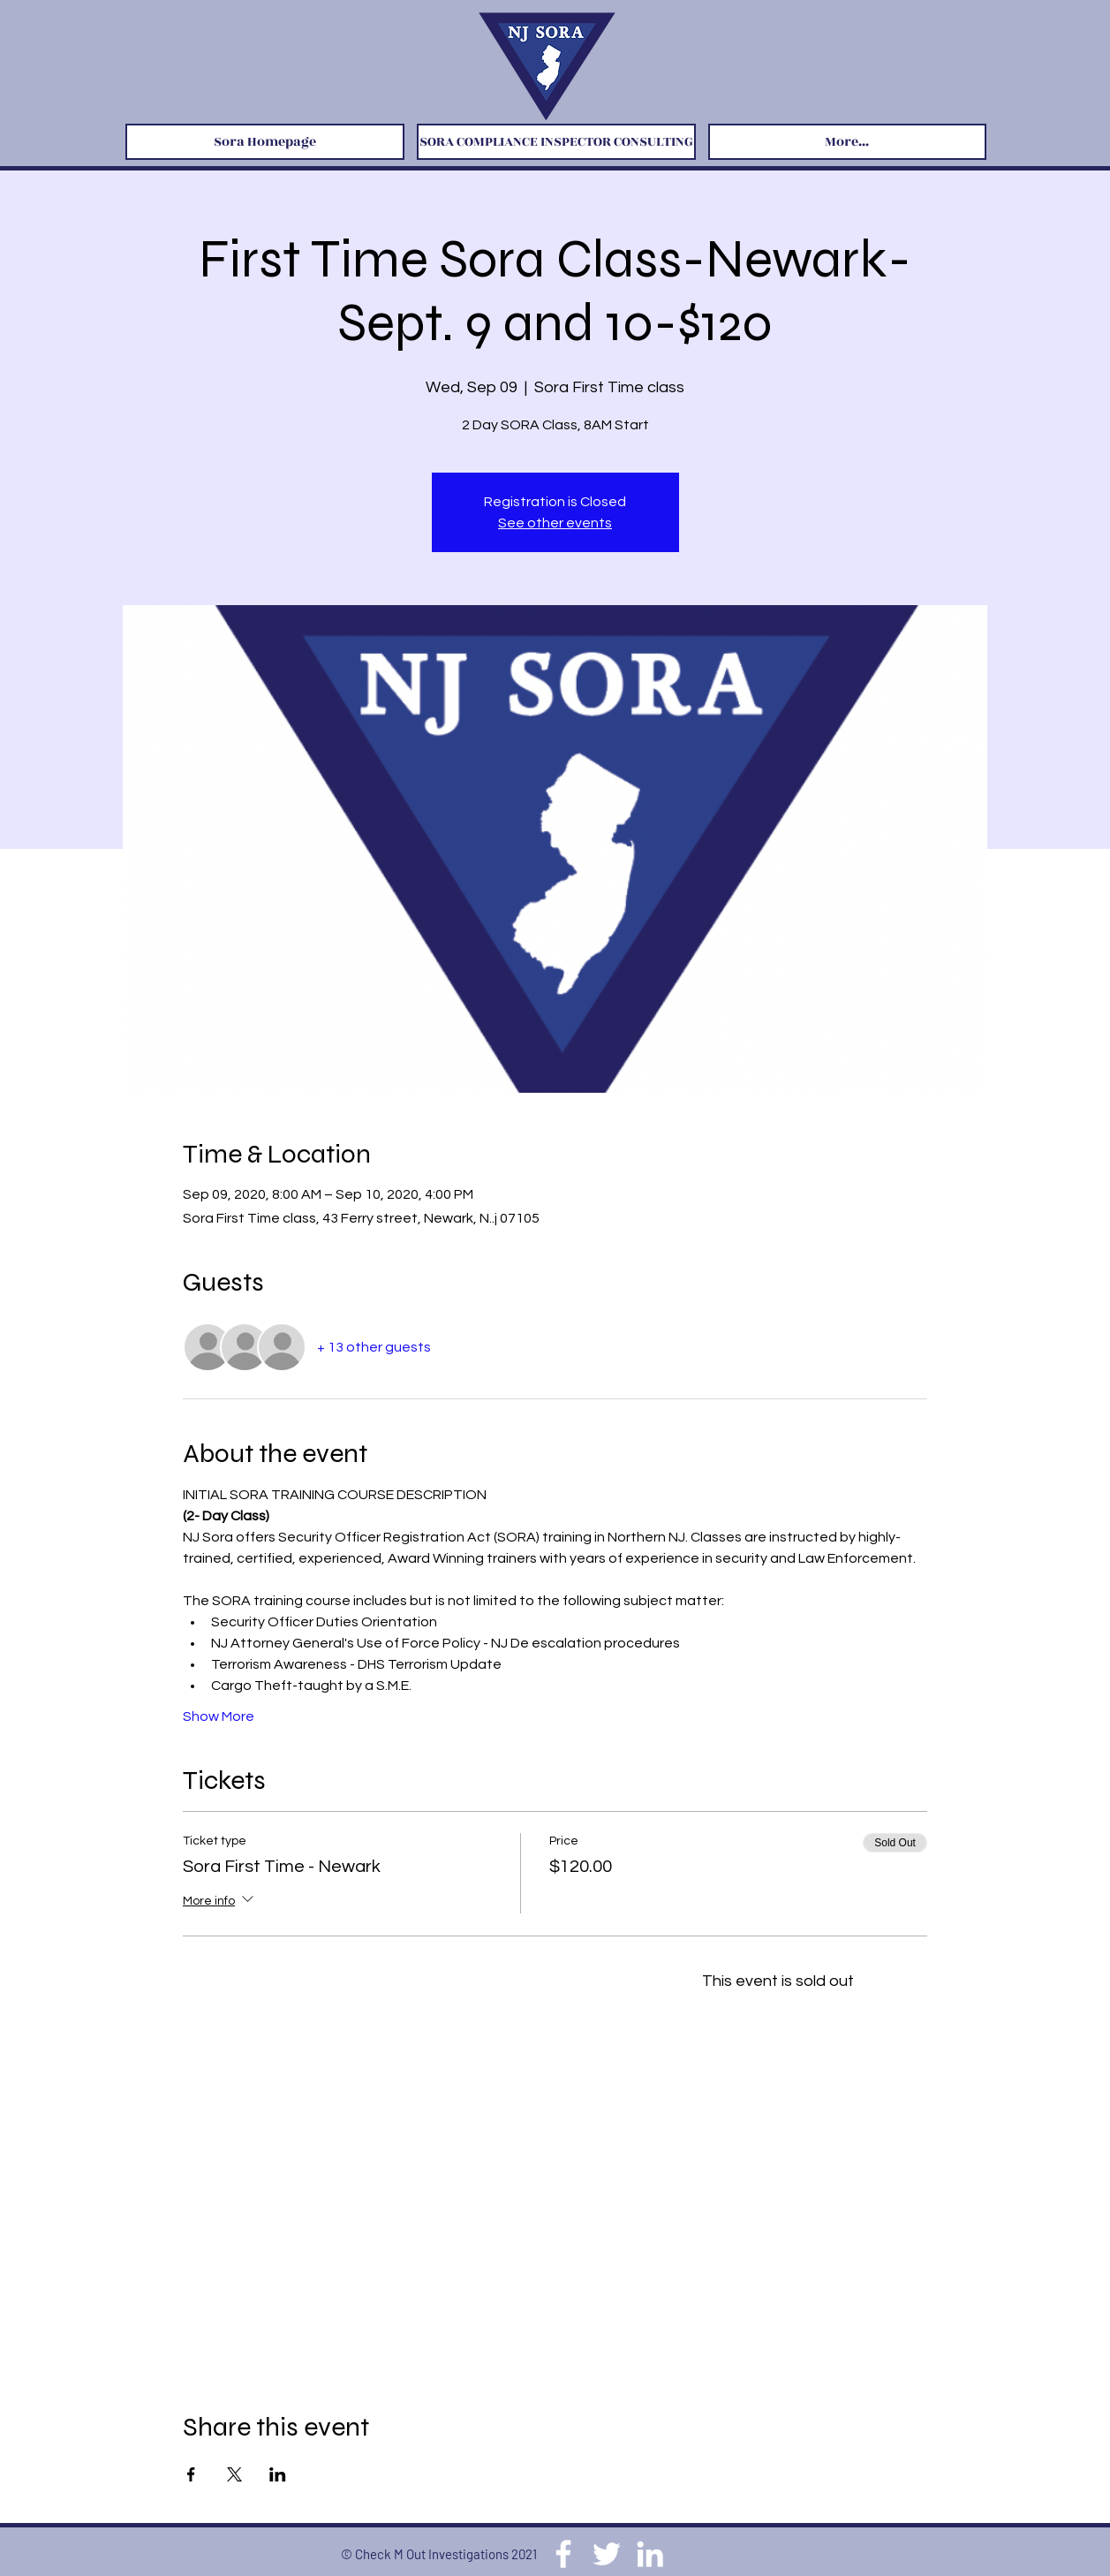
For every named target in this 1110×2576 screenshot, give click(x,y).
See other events (555, 523)
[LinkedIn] (649, 2553)
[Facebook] (563, 2553)
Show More (218, 1716)
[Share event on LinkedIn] (277, 2474)
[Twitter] (606, 2553)
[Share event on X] (234, 2474)
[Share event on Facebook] (191, 2474)
